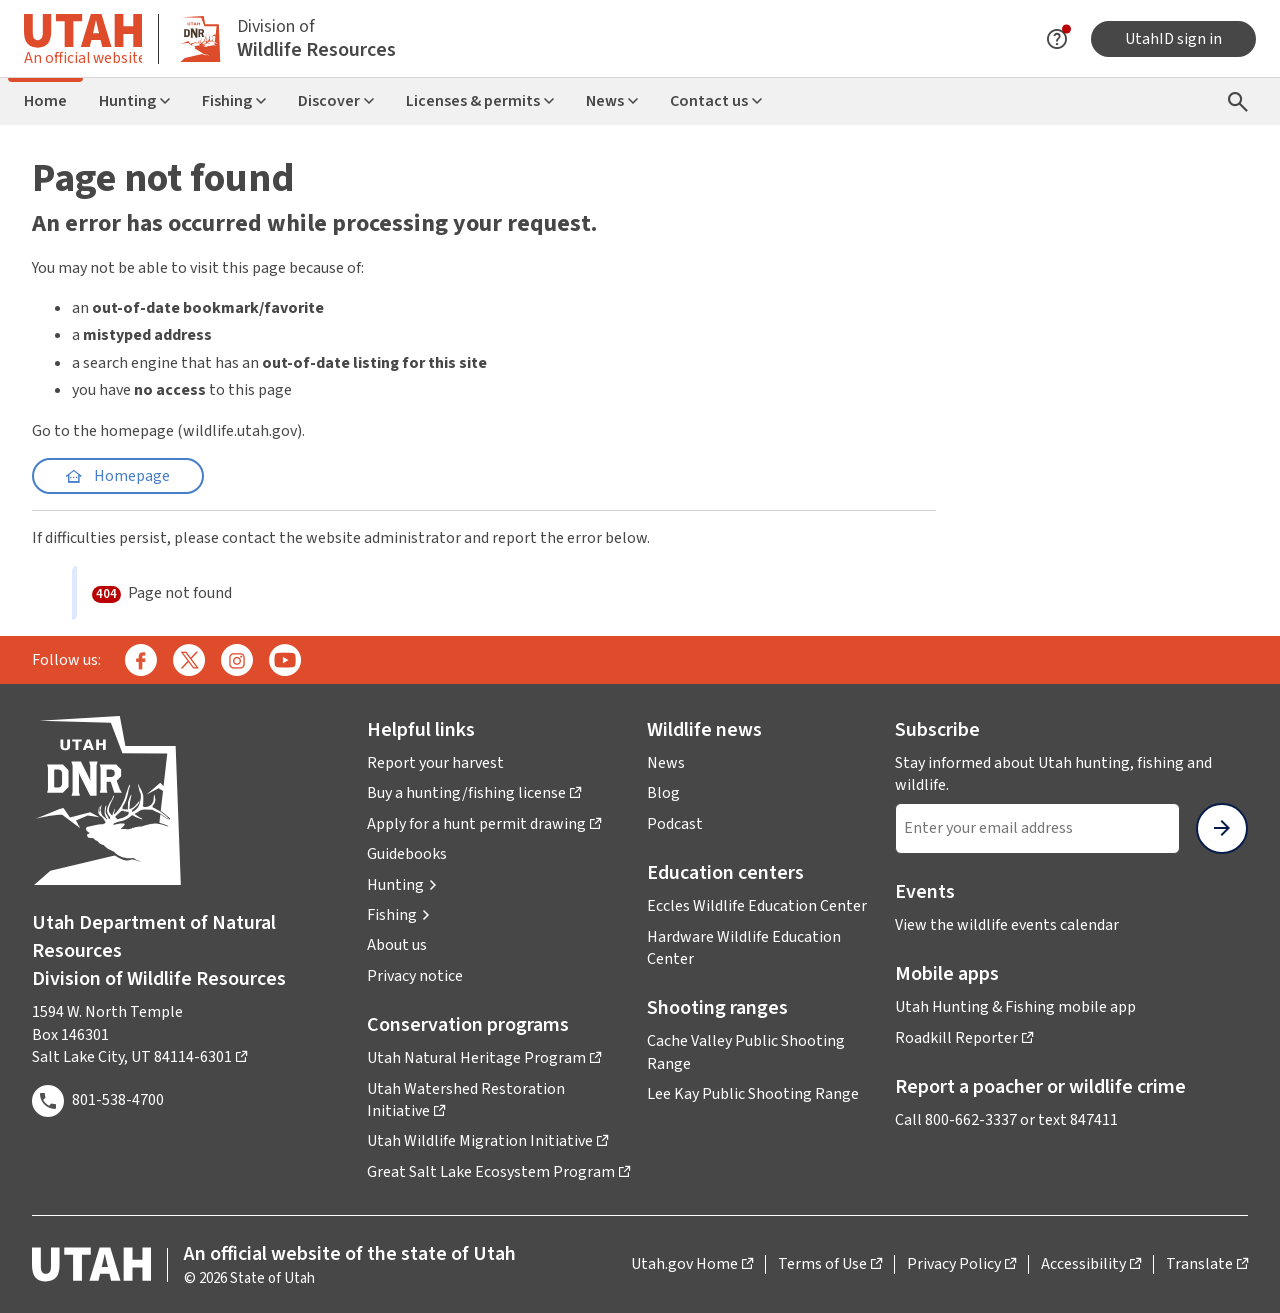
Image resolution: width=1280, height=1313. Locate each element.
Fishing (234, 101)
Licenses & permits (480, 101)
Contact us (716, 101)
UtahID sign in (1173, 39)
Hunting (134, 101)
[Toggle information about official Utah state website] (83, 38)
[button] (402, 885)
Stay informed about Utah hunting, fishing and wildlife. (1053, 774)
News (612, 101)
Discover (336, 101)
